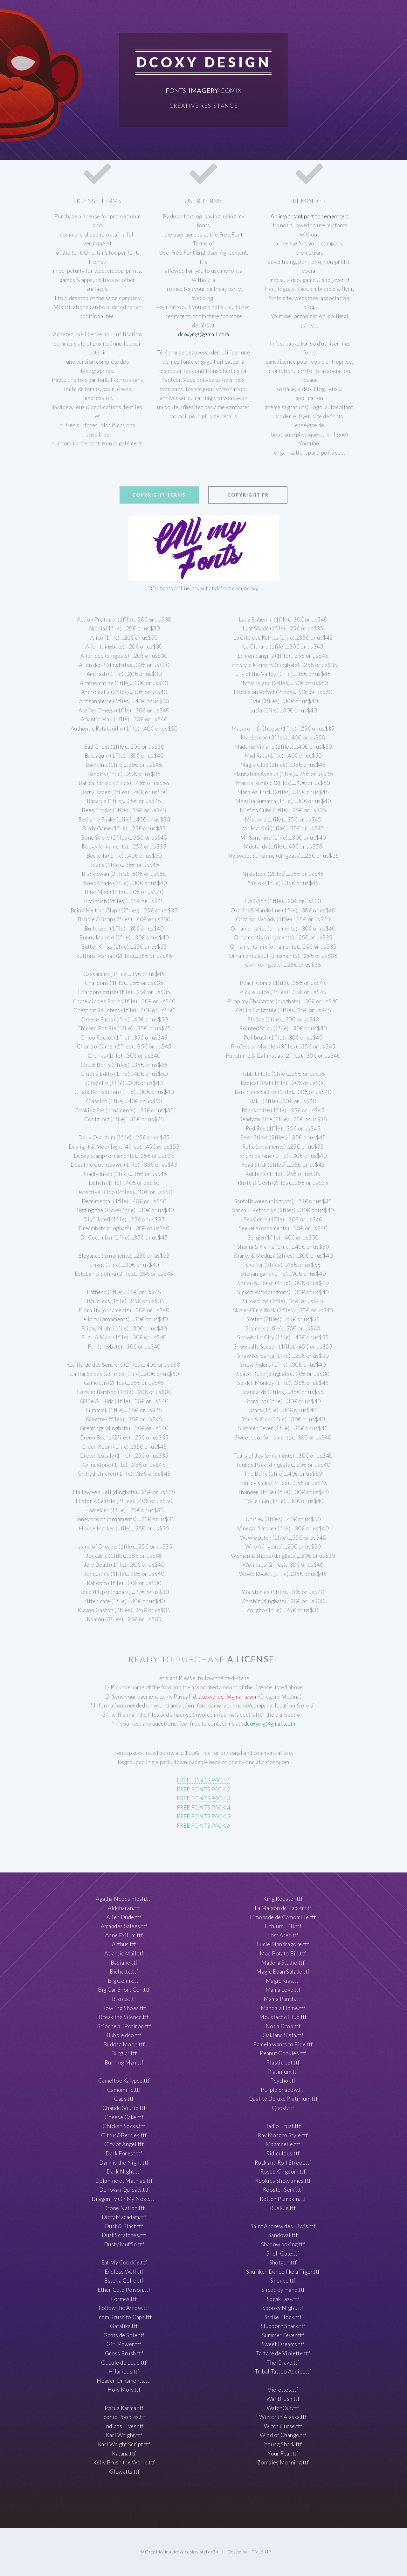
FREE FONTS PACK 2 (203, 1789)
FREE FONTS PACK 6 (203, 1825)
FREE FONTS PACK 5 (203, 1816)
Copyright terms (159, 495)
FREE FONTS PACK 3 (203, 1798)
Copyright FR (248, 495)
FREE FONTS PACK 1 (203, 1780)
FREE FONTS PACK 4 (203, 1807)
